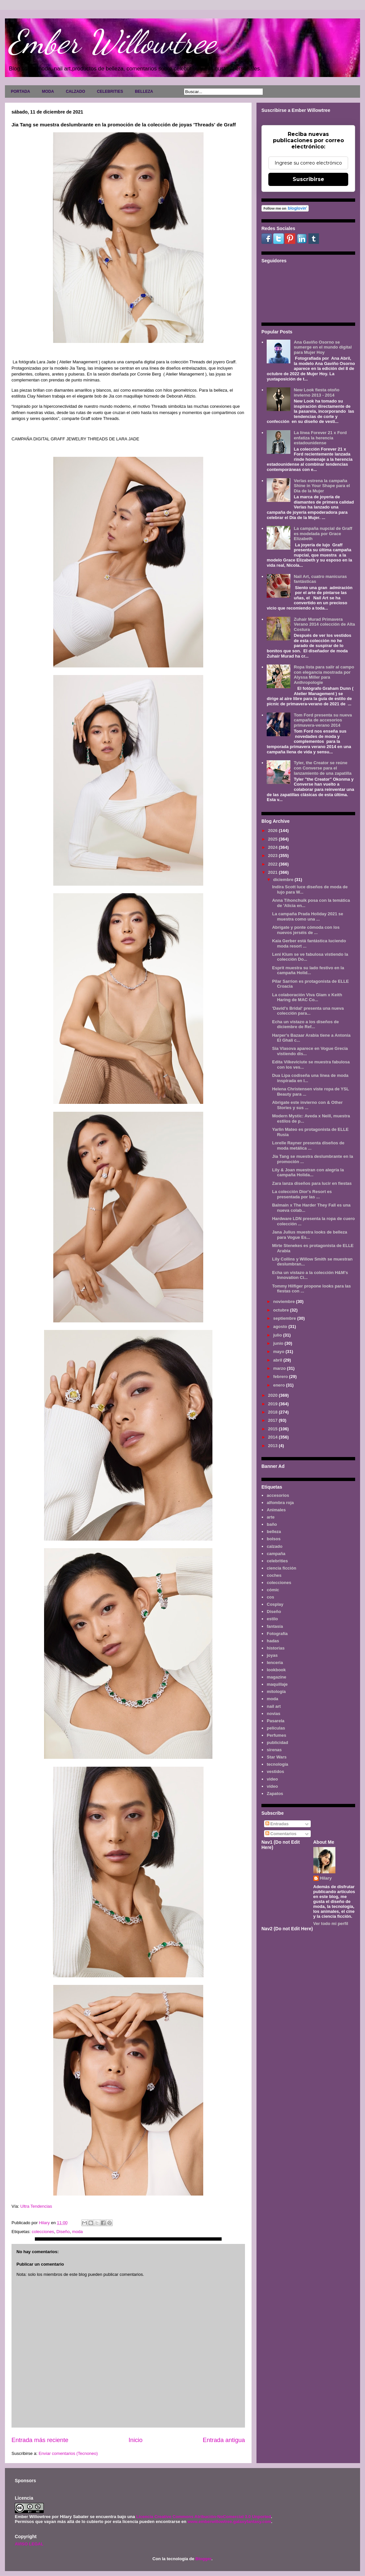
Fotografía (277, 1633)
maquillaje (277, 1684)
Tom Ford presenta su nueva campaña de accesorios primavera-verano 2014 (323, 720)
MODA (48, 91)
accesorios (278, 1495)
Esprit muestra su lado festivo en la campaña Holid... (308, 970)
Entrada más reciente (40, 2440)
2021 (273, 872)
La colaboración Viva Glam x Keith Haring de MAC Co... (307, 997)
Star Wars (276, 1757)
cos (270, 1597)
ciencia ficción (281, 1568)
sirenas (274, 1749)
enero (279, 1385)
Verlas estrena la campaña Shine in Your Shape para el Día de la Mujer (322, 485)
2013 (273, 1445)
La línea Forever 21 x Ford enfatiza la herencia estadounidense (320, 437)
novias (273, 1713)
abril (278, 1360)
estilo (272, 1618)
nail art (274, 1706)
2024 (273, 847)
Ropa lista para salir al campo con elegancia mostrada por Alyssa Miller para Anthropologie (324, 674)
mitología (276, 1691)
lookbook (276, 1669)
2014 (273, 1437)
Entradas (277, 1823)
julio (278, 1335)
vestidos (275, 1771)
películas (276, 1728)
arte (271, 1517)
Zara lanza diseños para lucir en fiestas (312, 1183)
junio (279, 1343)
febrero (281, 1376)
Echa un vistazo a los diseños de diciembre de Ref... (305, 1024)
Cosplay (275, 1604)
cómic (273, 1589)
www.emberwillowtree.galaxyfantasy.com (229, 2521)
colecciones (43, 2231)
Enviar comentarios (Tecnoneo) (68, 2453)
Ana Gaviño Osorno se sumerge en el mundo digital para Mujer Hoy (323, 347)
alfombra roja (280, 1502)
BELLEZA (144, 91)
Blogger (203, 2558)
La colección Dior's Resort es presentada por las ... (302, 1194)
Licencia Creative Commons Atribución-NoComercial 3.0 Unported (203, 2516)
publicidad (277, 1742)
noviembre (284, 1301)
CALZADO (75, 91)
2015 (273, 1428)
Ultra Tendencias (36, 2206)
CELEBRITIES (110, 91)
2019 (273, 1403)
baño (272, 1524)
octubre (281, 1310)
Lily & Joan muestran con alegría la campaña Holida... (308, 1172)
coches (274, 1575)
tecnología (277, 1764)
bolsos (273, 1538)
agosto (280, 1326)
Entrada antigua (224, 2440)
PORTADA (20, 91)
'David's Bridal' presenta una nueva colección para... (308, 1011)
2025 (273, 839)
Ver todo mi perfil (330, 1923)
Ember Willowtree (112, 42)
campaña (276, 1553)
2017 (273, 1420)
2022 (273, 864)
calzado (274, 1546)
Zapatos (275, 1793)
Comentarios (281, 1833)
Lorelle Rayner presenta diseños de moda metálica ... (308, 1145)
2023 (273, 855)
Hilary (326, 1878)
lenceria (275, 1662)
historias (275, 1648)
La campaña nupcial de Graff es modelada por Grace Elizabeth (323, 533)
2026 (273, 830)
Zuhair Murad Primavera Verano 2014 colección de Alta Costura (324, 624)
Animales (276, 1509)
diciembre (284, 879)
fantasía (275, 1626)
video (272, 1779)
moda (77, 2231)
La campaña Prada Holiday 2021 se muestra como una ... (307, 916)
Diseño (63, 2231)
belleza (274, 1531)
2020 (273, 1395)
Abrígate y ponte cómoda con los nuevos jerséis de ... (305, 930)
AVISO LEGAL (29, 2543)
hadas (273, 1640)
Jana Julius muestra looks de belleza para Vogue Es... (309, 1235)
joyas (272, 1655)
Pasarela (275, 1720)
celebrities (277, 1560)
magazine (276, 1677)
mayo (279, 1351)
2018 (273, 1412)
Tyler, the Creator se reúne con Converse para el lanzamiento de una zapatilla (323, 767)
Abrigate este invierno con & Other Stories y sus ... (307, 1105)
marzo (280, 1368)
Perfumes (276, 1735)
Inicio (135, 2440)
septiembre (285, 1318)
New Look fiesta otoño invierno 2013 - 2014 (316, 392)
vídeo (272, 1786)
